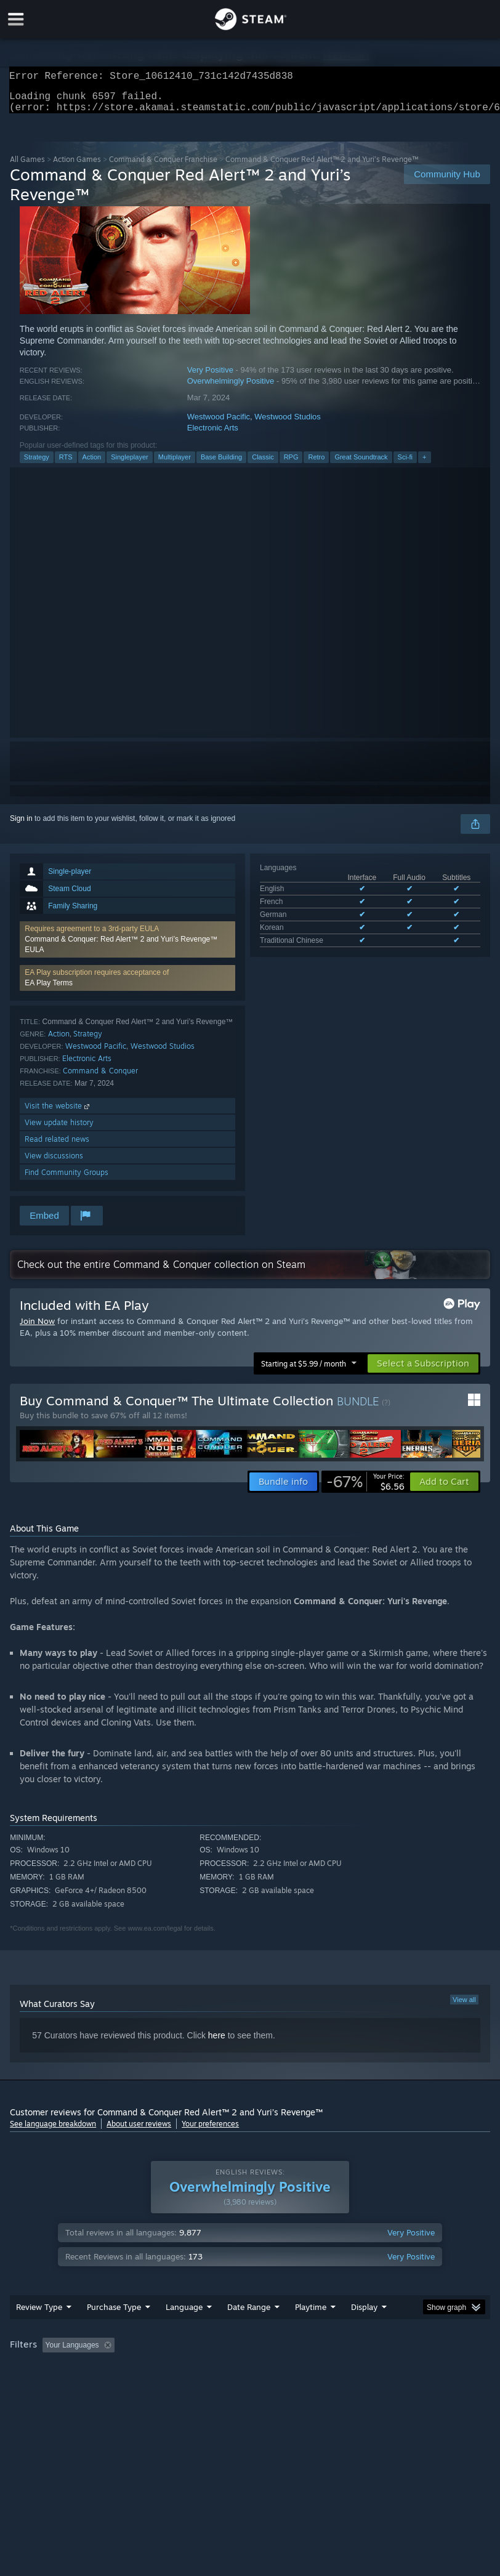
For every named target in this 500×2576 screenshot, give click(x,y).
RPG (291, 464)
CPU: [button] (107, 2386)
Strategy (36, 464)
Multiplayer (174, 464)
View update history (59, 1129)
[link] (365, 1489)
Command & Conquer (100, 1078)
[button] (127, 947)
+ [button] (424, 464)
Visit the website (58, 1113)
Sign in (21, 826)
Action (92, 464)
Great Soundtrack (360, 464)
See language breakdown (53, 2131)
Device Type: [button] (202, 2386)
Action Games (77, 166)
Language (184, 2331)
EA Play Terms (49, 990)
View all (464, 2007)
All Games (27, 166)
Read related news (57, 1146)
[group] (250, 2378)
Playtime (310, 2331)
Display (364, 2331)
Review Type (39, 2331)
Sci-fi (405, 464)
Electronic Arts (212, 435)
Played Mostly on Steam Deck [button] (380, 2369)
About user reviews (139, 2131)
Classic (262, 464)
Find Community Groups (66, 1179)
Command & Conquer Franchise (163, 166)
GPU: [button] (148, 2386)
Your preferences (210, 2131)
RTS (66, 464)
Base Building (221, 464)
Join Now (37, 1328)
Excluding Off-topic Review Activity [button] (196, 2369)
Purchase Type (114, 2331)
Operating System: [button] (43, 2386)
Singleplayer (129, 464)
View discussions (54, 1163)
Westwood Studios (287, 424)
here (216, 2043)
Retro (316, 464)
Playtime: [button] (291, 2369)
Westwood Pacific (218, 424)
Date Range (248, 2331)
